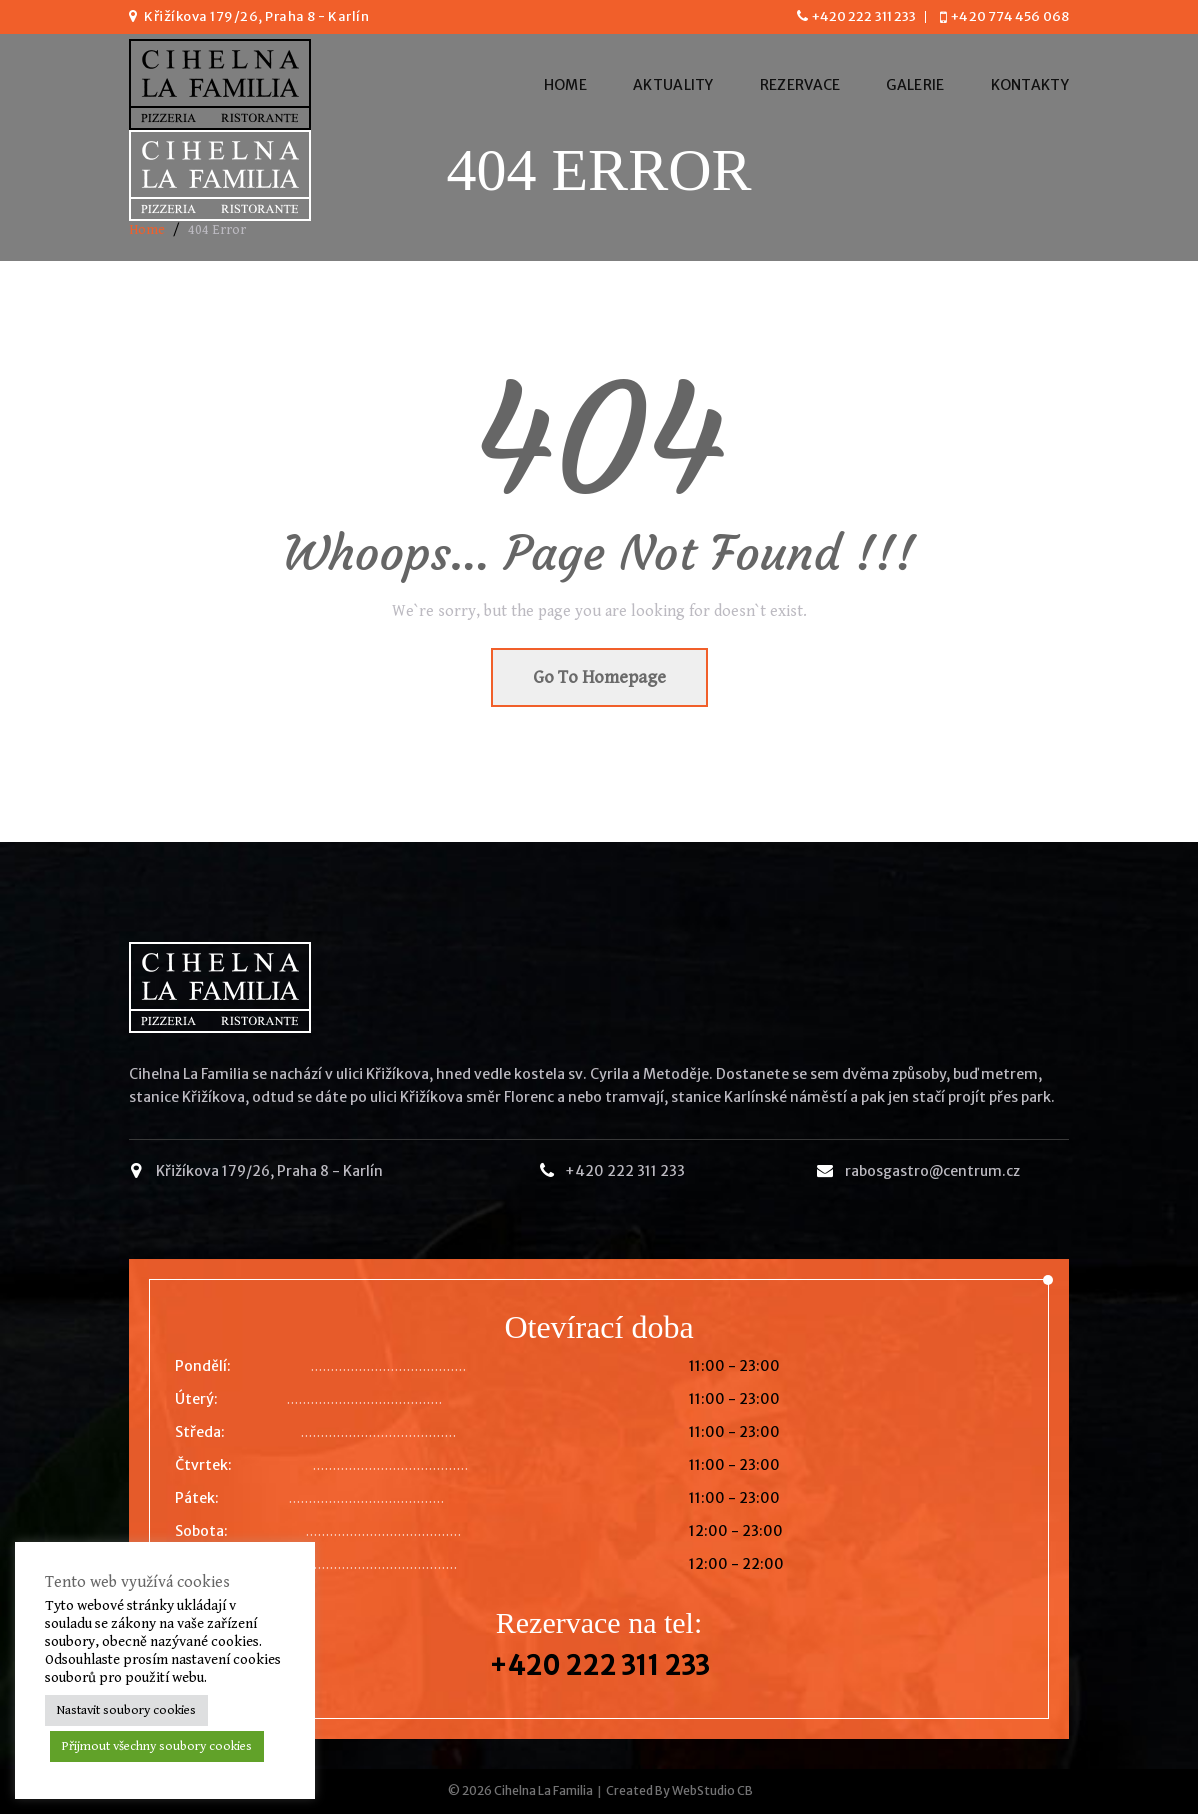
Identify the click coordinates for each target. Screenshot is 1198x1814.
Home (565, 85)
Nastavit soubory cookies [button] (126, 1710)
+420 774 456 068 (1009, 16)
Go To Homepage (599, 677)
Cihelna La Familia (543, 1790)
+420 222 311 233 (864, 16)
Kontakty (1030, 85)
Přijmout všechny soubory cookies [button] (157, 1746)
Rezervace (800, 85)
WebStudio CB (712, 1790)
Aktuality (673, 85)
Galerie (915, 85)
